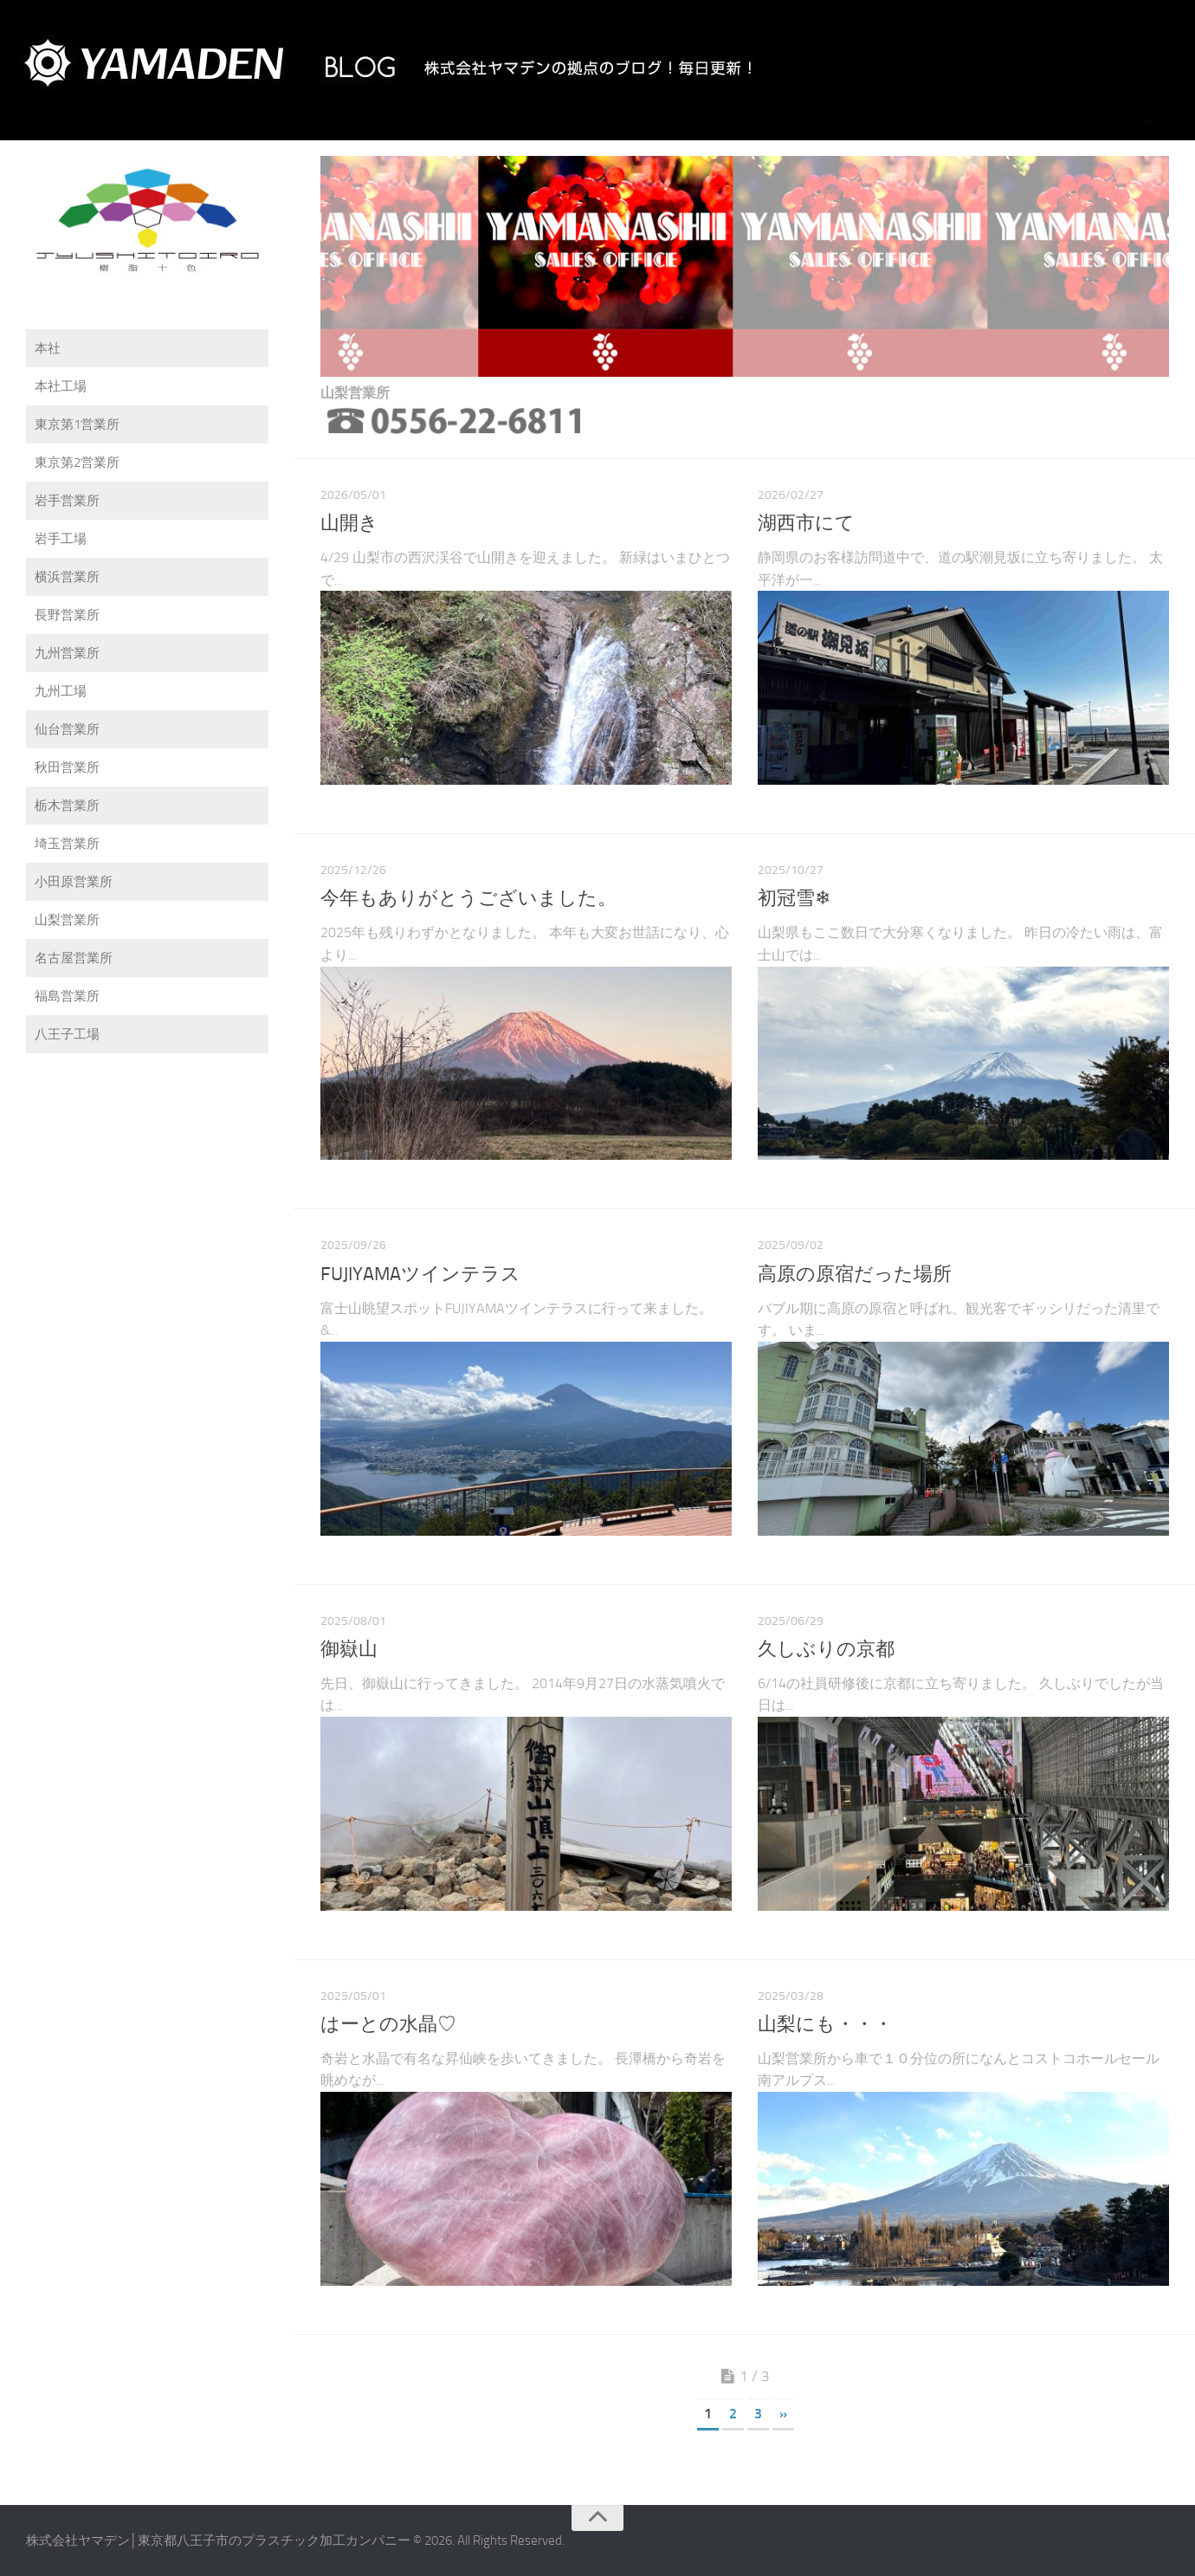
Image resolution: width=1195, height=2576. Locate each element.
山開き (349, 523)
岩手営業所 (67, 500)
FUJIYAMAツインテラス (420, 1274)
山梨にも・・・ (825, 2024)
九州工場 (61, 691)
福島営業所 (67, 996)
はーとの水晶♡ (388, 2024)
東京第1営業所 (77, 424)
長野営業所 (67, 615)
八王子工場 (67, 1034)
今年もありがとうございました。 (468, 898)
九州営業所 (67, 653)
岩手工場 (61, 539)
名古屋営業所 (74, 958)
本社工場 (61, 386)
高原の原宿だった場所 (855, 1274)
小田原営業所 (74, 882)
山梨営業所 (67, 920)
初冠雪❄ (794, 898)
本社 (48, 348)
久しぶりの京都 (826, 1649)
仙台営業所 (67, 729)
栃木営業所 (67, 805)
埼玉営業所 (67, 843)
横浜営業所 (67, 577)
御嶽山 (349, 1649)
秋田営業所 (67, 767)
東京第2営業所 (77, 462)
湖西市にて (806, 523)
